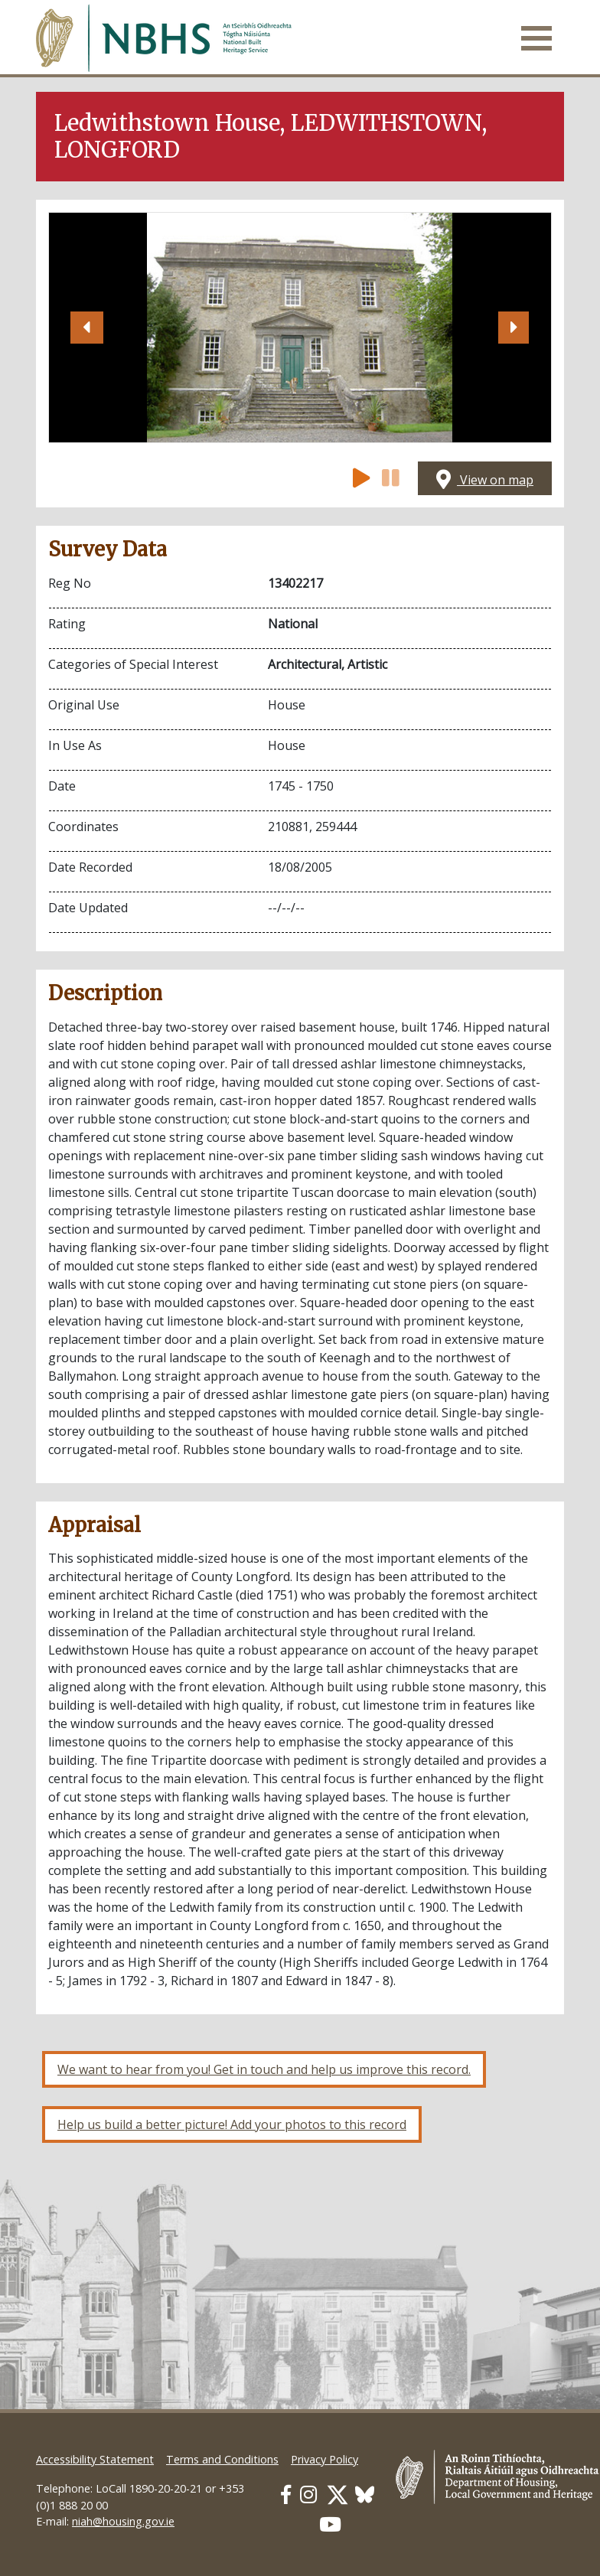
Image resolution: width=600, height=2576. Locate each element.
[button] (86, 327)
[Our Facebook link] (286, 2494)
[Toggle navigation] (536, 38)
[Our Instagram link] (308, 2494)
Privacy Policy (324, 2459)
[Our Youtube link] (330, 2524)
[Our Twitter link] (337, 2494)
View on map (484, 480)
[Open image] (299, 327)
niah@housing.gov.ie (123, 2521)
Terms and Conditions (222, 2459)
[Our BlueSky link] (364, 2494)
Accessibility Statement (95, 2459)
